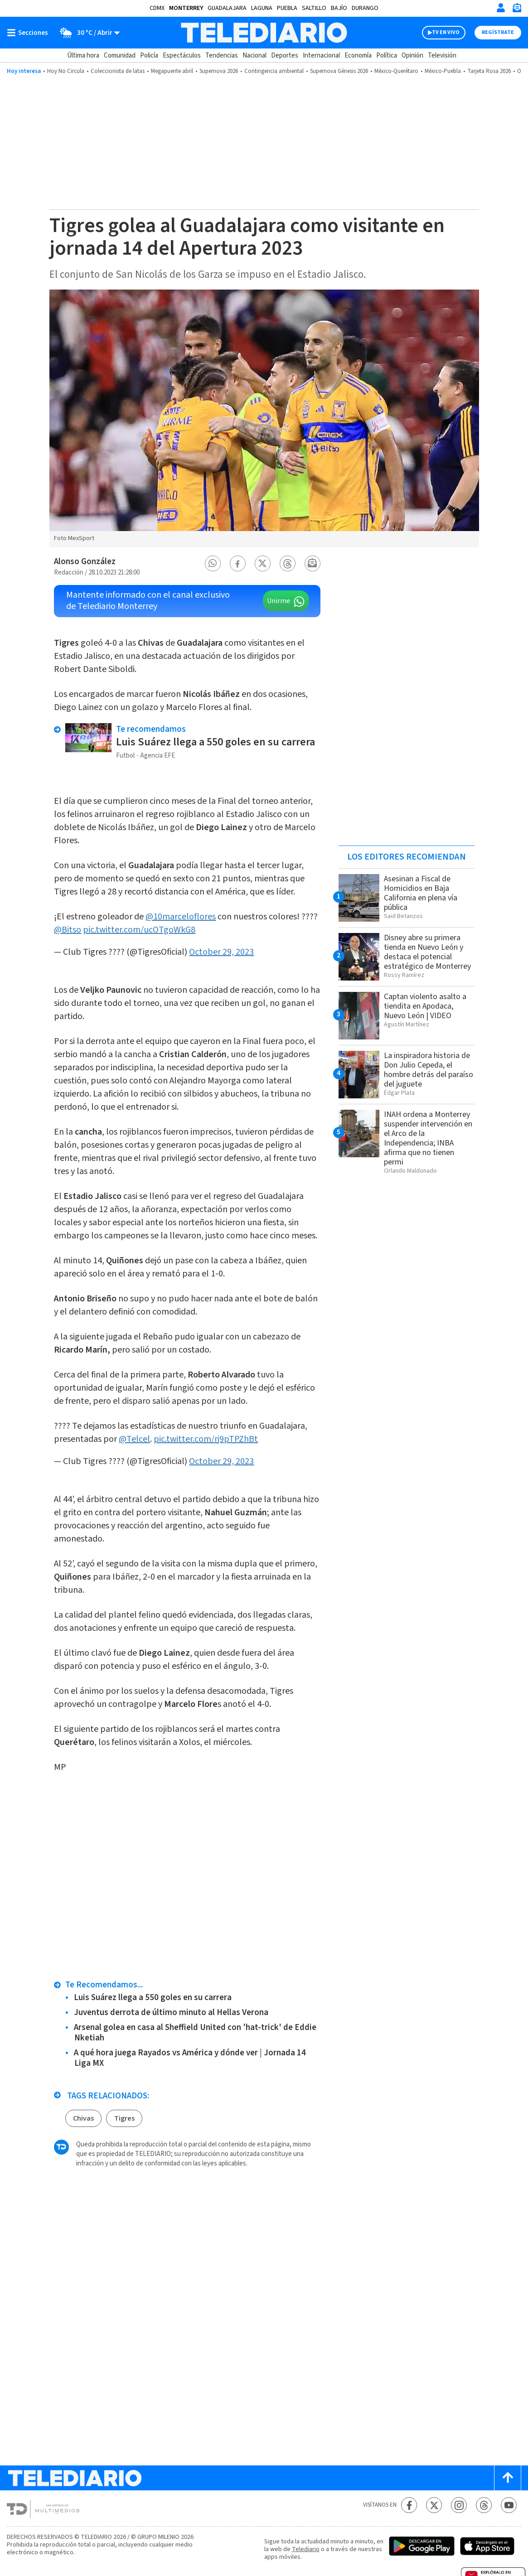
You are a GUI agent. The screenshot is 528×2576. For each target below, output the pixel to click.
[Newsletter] (516, 10)
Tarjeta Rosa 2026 (489, 71)
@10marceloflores (180, 916)
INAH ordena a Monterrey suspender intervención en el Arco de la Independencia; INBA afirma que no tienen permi (428, 1138)
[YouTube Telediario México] (509, 2505)
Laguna (261, 8)
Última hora (83, 55)
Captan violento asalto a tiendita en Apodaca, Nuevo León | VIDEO (425, 1006)
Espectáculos (182, 55)
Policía (149, 55)
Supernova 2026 (218, 71)
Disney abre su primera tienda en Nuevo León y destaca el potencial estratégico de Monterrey (427, 952)
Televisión (442, 55)
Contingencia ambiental (274, 71)
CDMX (157, 8)
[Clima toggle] (86, 32)
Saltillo (314, 8)
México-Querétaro (396, 71)
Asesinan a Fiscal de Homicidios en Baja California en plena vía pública (420, 893)
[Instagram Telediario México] (459, 2505)
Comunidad (120, 55)
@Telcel (134, 1439)
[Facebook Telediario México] (409, 2505)
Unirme (278, 601)
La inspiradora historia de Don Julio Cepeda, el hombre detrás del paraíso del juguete (428, 1070)
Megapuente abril (172, 71)
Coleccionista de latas (118, 71)
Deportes (284, 55)
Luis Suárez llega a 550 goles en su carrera (215, 742)
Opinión (412, 55)
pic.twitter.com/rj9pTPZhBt (206, 1439)
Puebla (287, 8)
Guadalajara (227, 8)
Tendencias (221, 55)
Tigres (124, 2118)
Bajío (339, 8)
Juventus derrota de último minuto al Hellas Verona (171, 2012)
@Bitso (67, 929)
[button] (212, 563)
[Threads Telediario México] (484, 2505)
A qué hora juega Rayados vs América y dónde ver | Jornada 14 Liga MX (190, 2058)
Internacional (321, 55)
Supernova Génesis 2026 (339, 71)
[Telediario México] (264, 32)
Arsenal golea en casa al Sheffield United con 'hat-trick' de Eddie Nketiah (195, 2032)
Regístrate (498, 32)
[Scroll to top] (507, 2477)
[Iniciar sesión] (500, 7)
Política (386, 55)
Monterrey (186, 8)
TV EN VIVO (446, 32)
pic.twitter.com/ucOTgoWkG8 (139, 929)
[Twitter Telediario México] (434, 2505)
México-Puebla (443, 71)
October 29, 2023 (221, 952)
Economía (358, 55)
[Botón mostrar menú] (29, 32)
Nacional (254, 55)
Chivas (83, 2118)
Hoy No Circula (65, 71)
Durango (365, 8)
